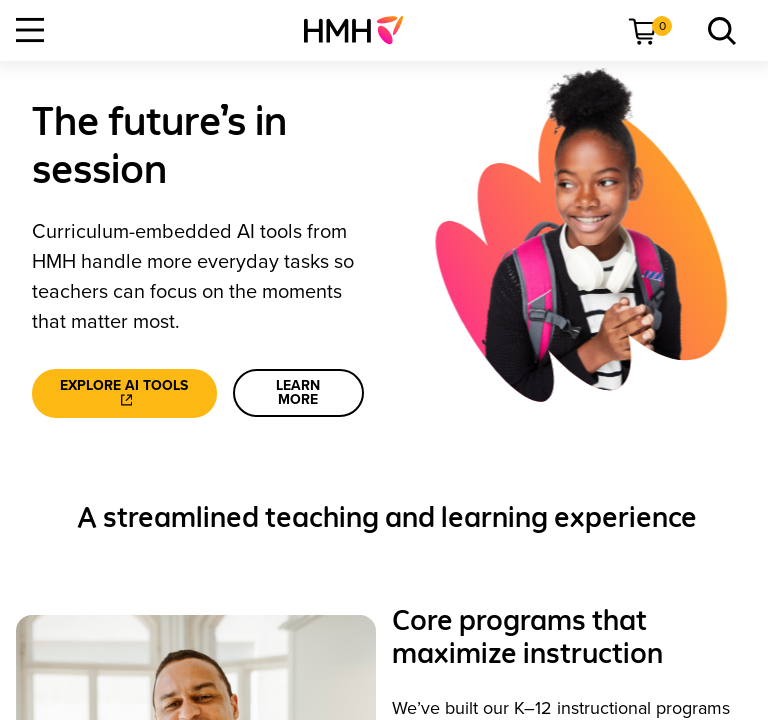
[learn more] (298, 393)
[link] (361, 30)
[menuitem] (361, 30)
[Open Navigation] (30, 30)
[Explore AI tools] (124, 393)
